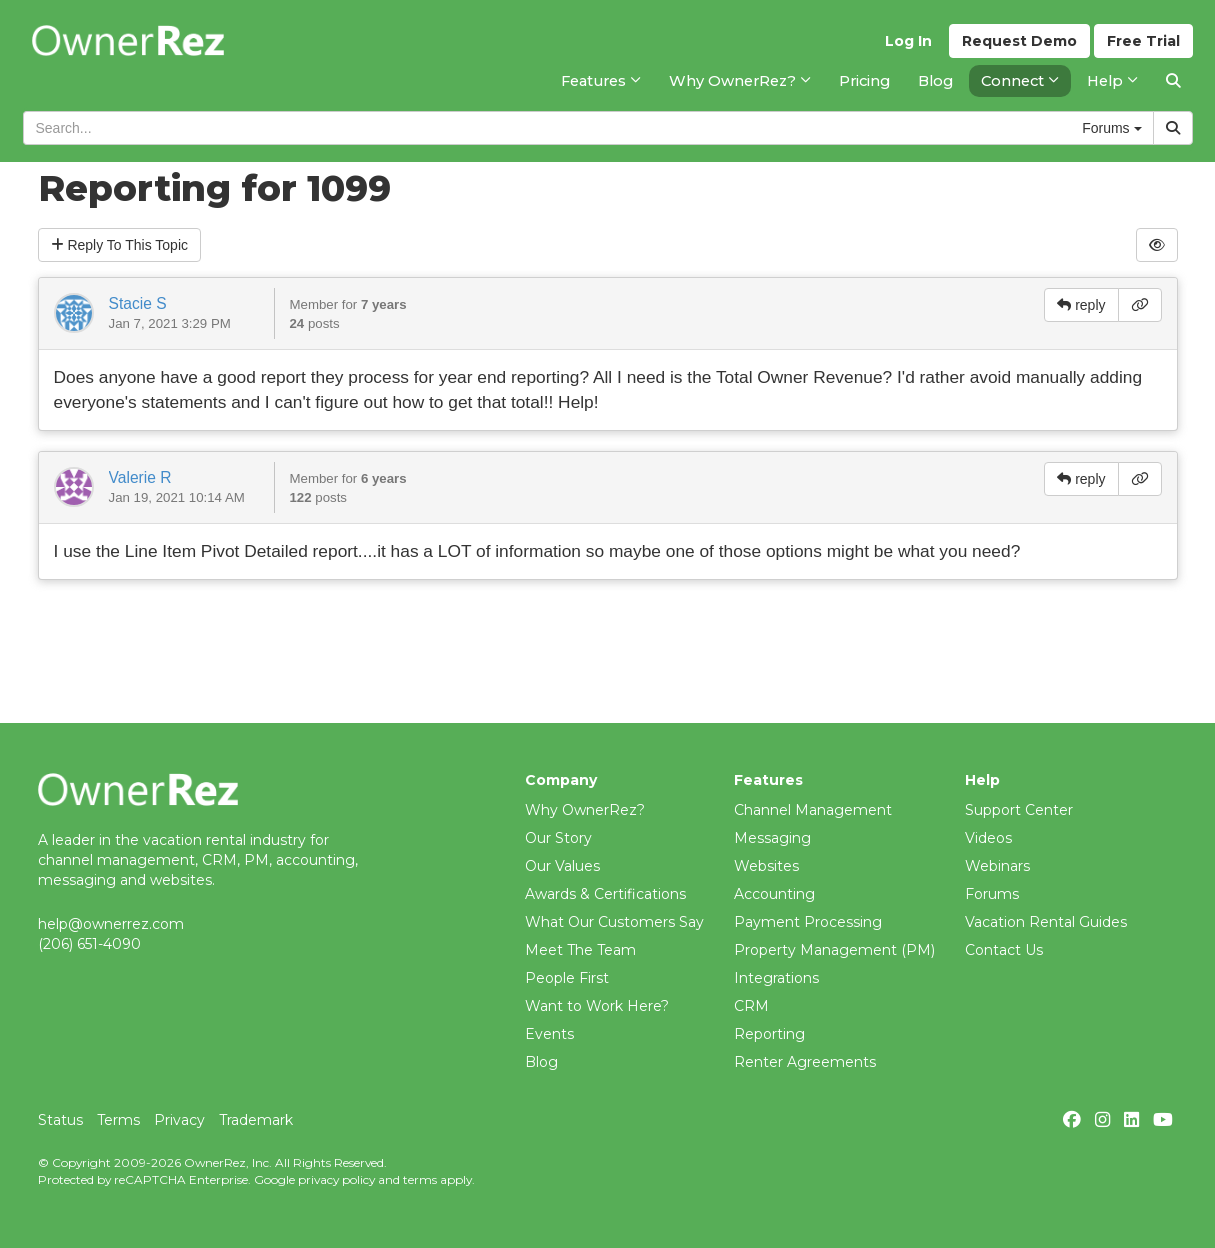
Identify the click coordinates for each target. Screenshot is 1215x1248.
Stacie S (138, 303)
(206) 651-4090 (89, 944)
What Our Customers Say (614, 922)
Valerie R (140, 477)
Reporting (769, 1034)
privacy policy (336, 1179)
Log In (908, 41)
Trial (1143, 41)
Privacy (179, 1120)
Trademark (256, 1120)
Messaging (772, 838)
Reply (120, 245)
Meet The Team (580, 950)
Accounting (774, 894)
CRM (751, 1006)
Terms (118, 1120)
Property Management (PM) (834, 950)
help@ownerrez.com (111, 924)
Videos (988, 838)
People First (567, 978)
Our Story (558, 838)
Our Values (562, 866)
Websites (766, 866)
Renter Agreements (805, 1062)
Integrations (776, 978)
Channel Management (813, 810)
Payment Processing (808, 922)
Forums (992, 894)
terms (420, 1179)
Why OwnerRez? (585, 810)
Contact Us (1004, 950)
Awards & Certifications (605, 894)
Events (549, 1034)
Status (60, 1120)
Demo (1019, 41)
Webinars (997, 866)
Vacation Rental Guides (1046, 922)
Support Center (1019, 810)
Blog (541, 1062)
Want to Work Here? (597, 1006)
